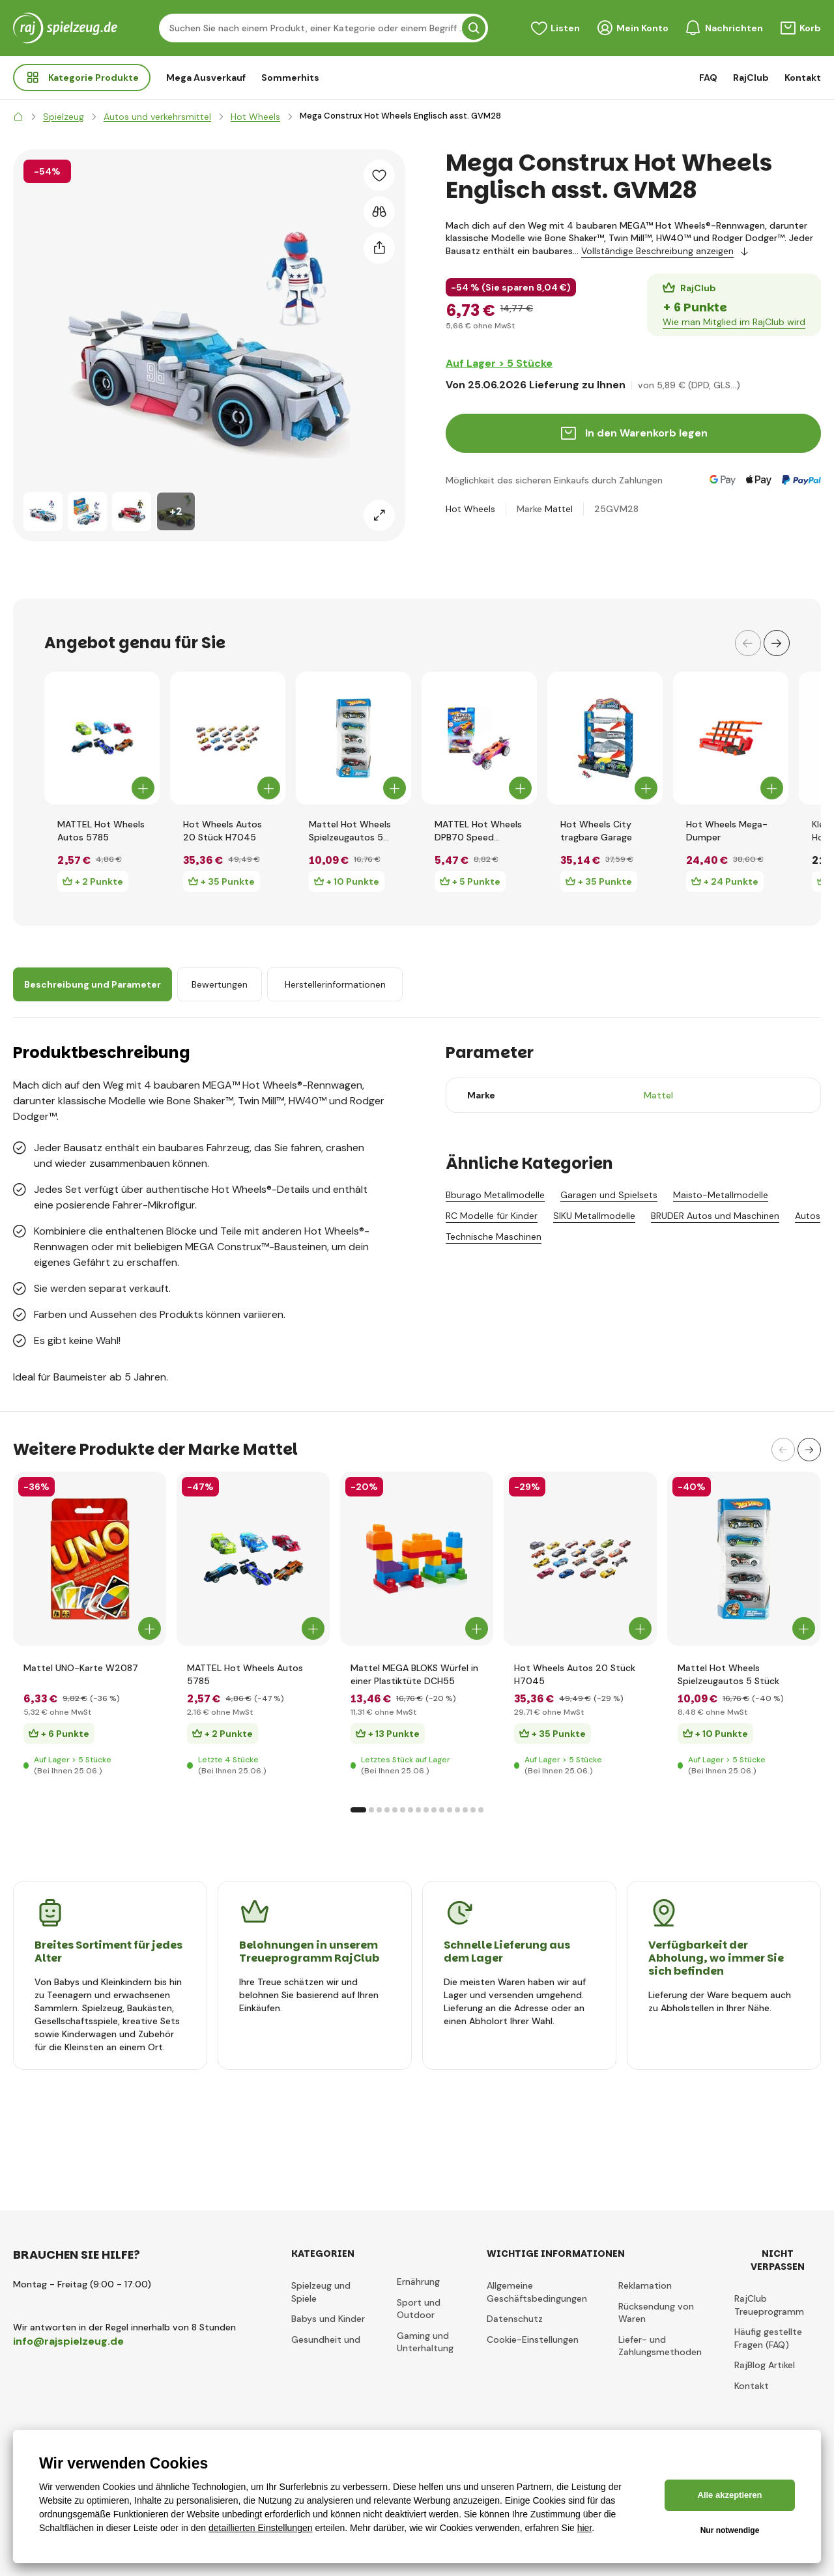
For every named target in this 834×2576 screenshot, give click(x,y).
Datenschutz (515, 2319)
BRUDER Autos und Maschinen (715, 1216)
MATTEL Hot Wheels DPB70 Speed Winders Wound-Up (478, 831)
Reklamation (645, 2285)
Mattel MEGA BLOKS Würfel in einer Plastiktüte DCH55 (414, 1674)
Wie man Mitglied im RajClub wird (734, 322)
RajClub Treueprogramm (769, 2305)
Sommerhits (290, 77)
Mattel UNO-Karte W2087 (80, 1668)
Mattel (559, 509)
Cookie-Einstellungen (533, 2339)
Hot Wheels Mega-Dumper (727, 830)
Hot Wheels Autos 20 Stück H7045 (222, 830)
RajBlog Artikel (764, 2365)
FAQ (708, 77)
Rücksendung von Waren (656, 2312)
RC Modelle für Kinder (492, 1216)
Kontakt (802, 77)
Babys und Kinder (328, 2319)
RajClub (751, 77)
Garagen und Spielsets (608, 1195)
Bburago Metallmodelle (495, 1195)
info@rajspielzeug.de (68, 2341)
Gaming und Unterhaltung (425, 2342)
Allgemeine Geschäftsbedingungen (537, 2292)
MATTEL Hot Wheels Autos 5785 (101, 830)
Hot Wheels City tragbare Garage (596, 830)
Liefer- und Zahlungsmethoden (660, 2346)
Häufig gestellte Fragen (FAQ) (768, 2338)
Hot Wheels (470, 509)
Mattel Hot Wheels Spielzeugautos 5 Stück (350, 831)
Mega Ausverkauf (206, 77)
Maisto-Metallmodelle (720, 1195)
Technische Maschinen (493, 1236)
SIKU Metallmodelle (594, 1216)
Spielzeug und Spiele (321, 2292)
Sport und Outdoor (418, 2309)
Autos (807, 1216)
